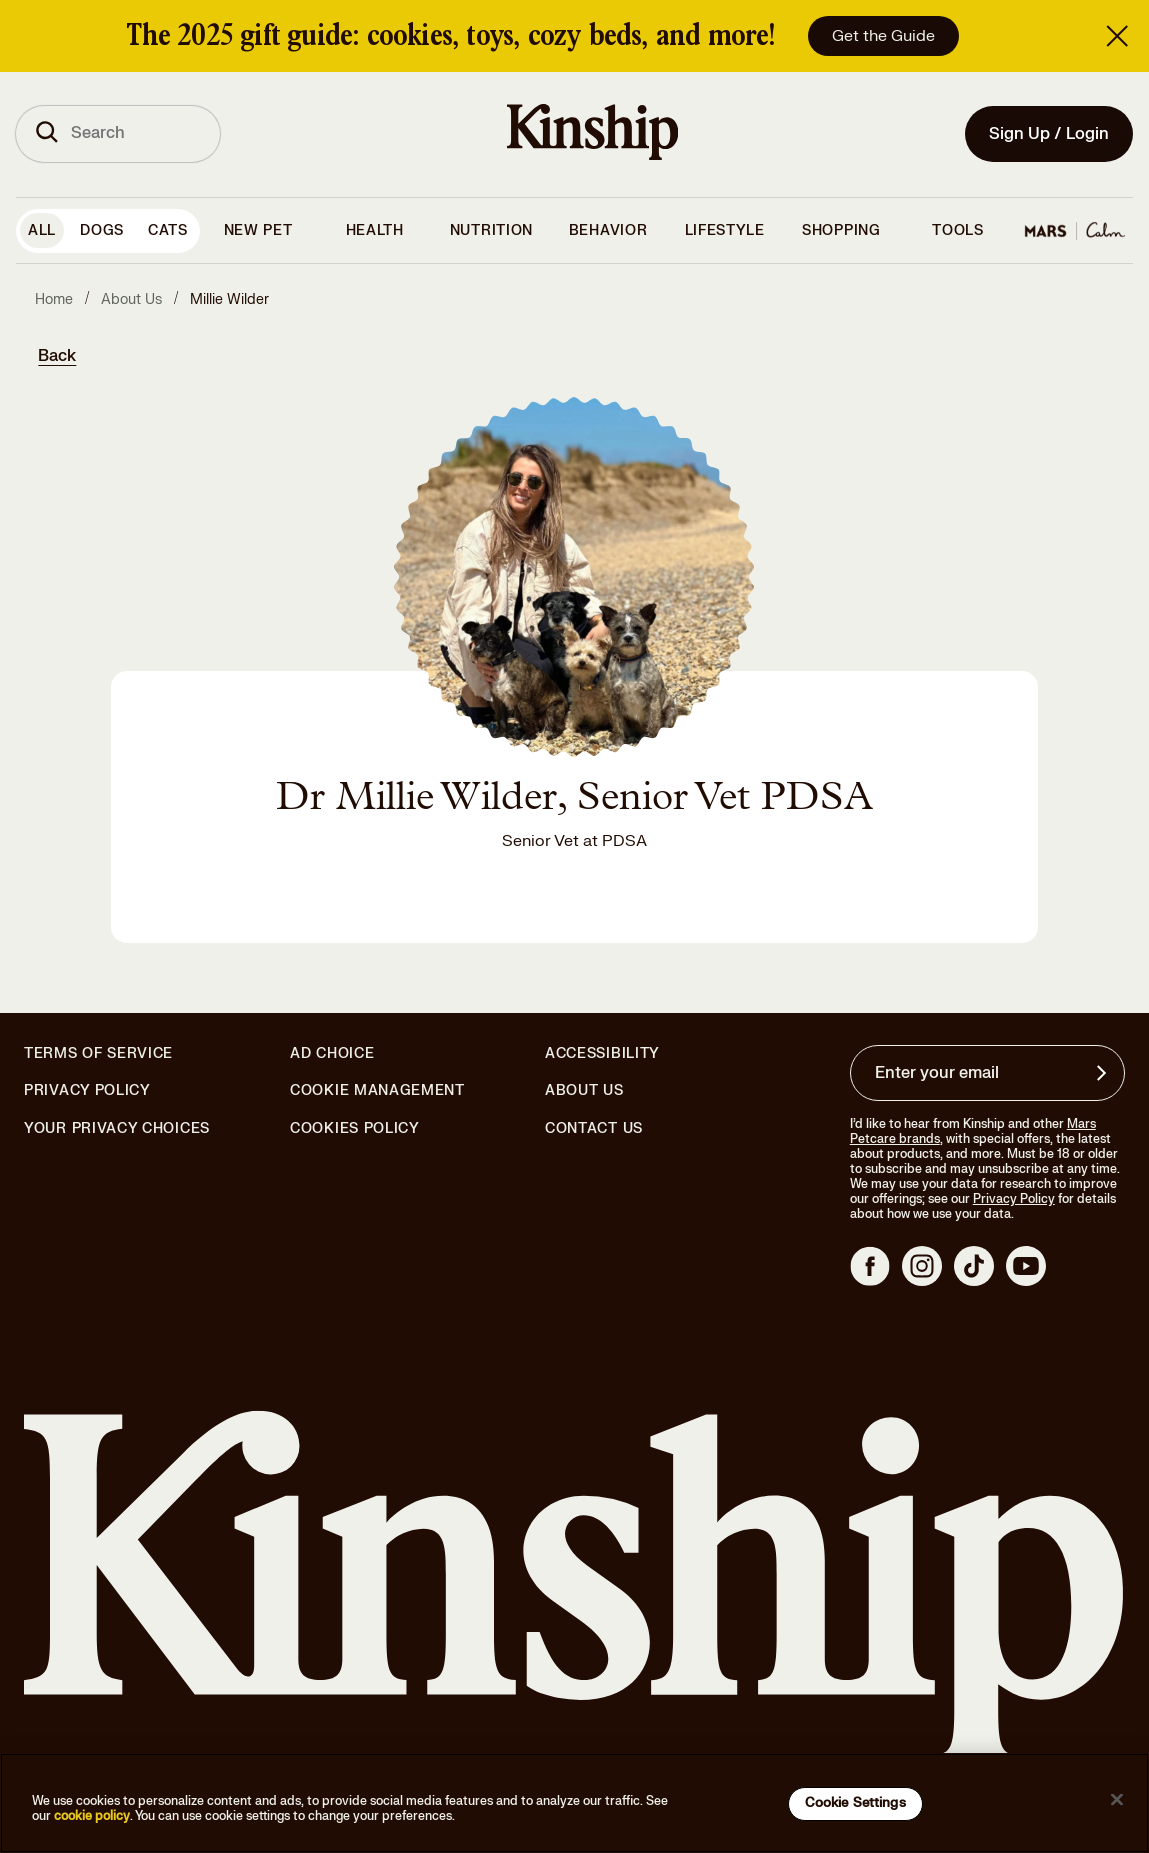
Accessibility (602, 1054)
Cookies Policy (355, 1129)
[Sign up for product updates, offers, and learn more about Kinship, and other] (1104, 1073)
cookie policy (92, 1816)
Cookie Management (377, 1090)
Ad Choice (332, 1054)
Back (57, 356)
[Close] (1117, 1800)
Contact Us (594, 1128)
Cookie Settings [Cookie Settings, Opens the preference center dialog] (855, 1803)
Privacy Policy (87, 1091)
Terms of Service (98, 1053)
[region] (574, 1803)
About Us (584, 1090)
